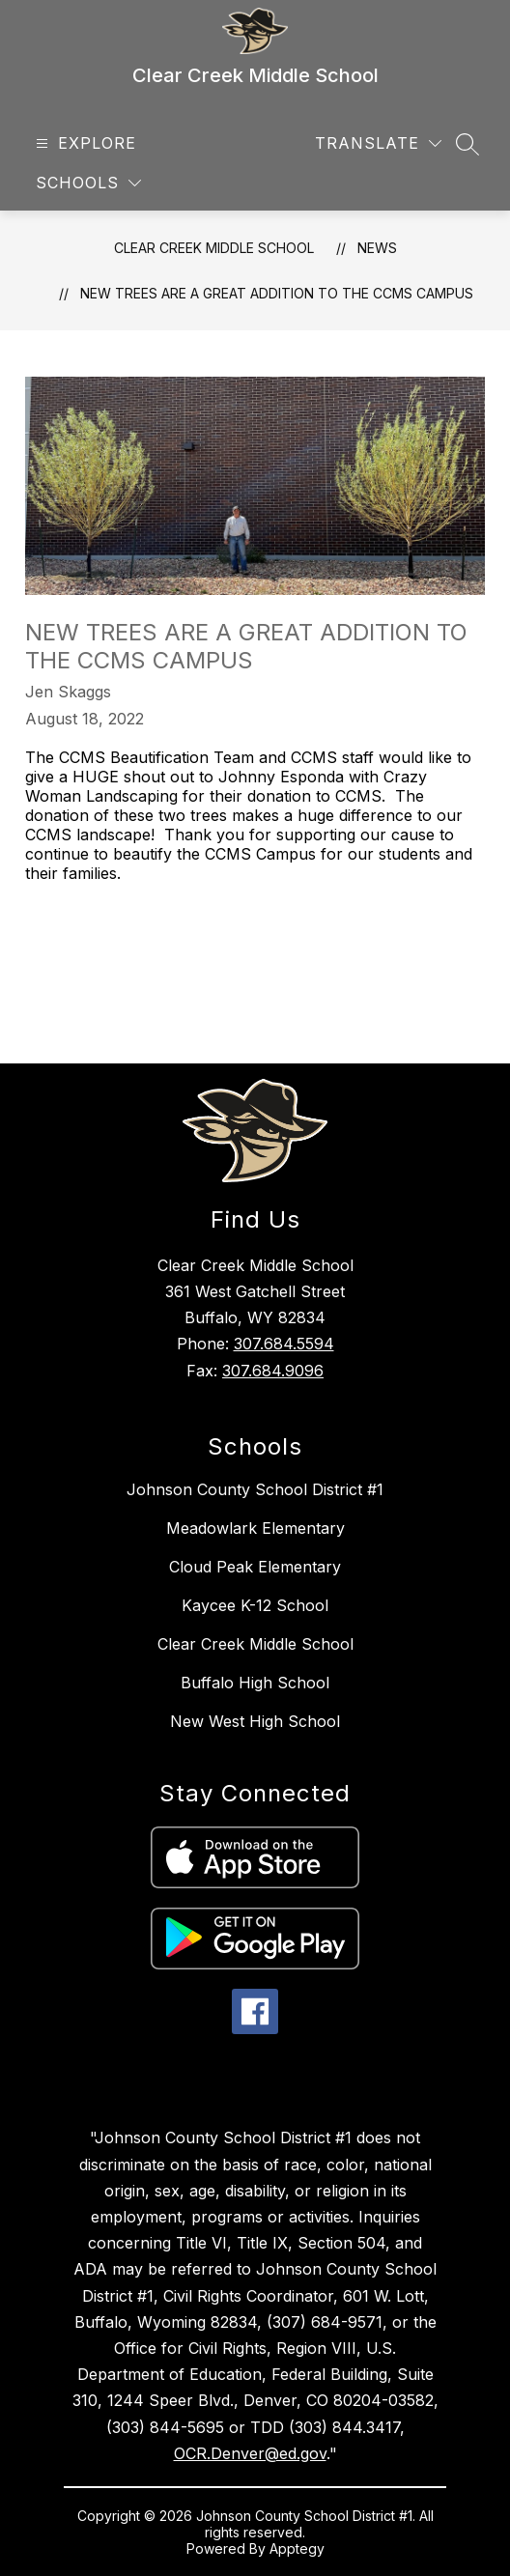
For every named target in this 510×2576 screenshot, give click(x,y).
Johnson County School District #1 (255, 1489)
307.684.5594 (284, 1343)
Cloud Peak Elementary (255, 1566)
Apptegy (297, 2548)
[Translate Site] (378, 143)
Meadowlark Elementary (255, 1528)
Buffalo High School (255, 1682)
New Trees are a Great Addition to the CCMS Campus (276, 293)
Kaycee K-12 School (255, 1605)
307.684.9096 (273, 1370)
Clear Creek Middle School (214, 248)
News (377, 248)
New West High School (255, 1721)
